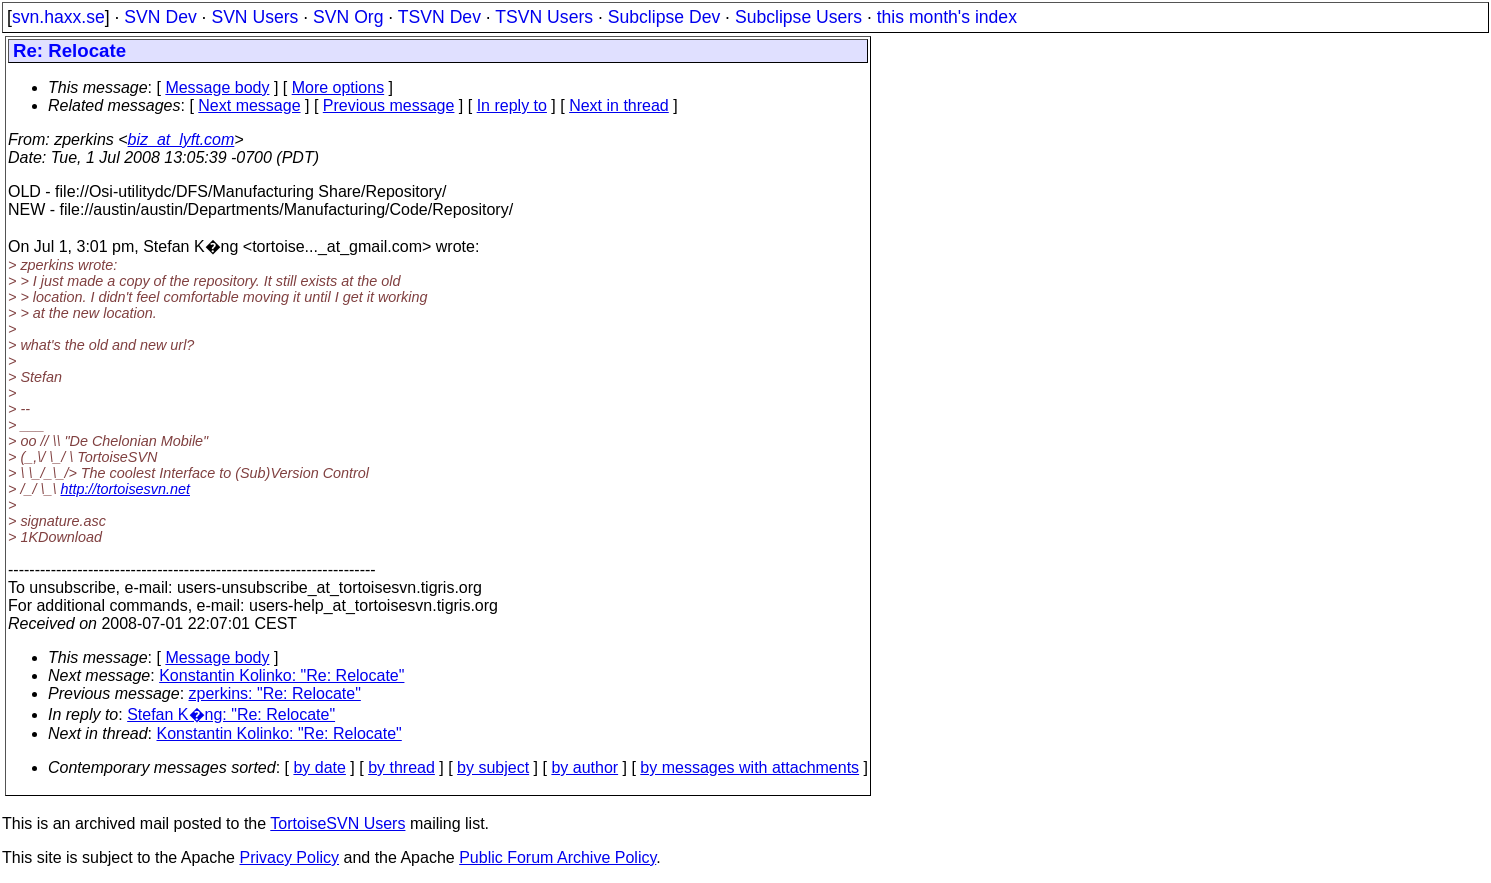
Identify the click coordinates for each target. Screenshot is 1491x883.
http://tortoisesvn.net (125, 489)
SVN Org (348, 17)
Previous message (389, 105)
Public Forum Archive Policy (557, 857)
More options (338, 87)
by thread (401, 767)
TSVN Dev (439, 17)
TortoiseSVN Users (337, 823)
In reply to (512, 105)
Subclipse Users (798, 17)
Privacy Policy (289, 857)
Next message (249, 105)
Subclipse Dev (664, 17)
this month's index (947, 17)
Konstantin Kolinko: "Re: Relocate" (281, 675)
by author (584, 767)
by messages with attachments (749, 767)
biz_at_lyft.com (181, 139)
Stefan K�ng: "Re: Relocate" (231, 714)
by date (319, 767)
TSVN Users (544, 17)
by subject (493, 767)
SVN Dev (160, 17)
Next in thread (619, 105)
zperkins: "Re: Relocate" (275, 693)
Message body (217, 87)
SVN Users (254, 17)
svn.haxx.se (58, 17)
